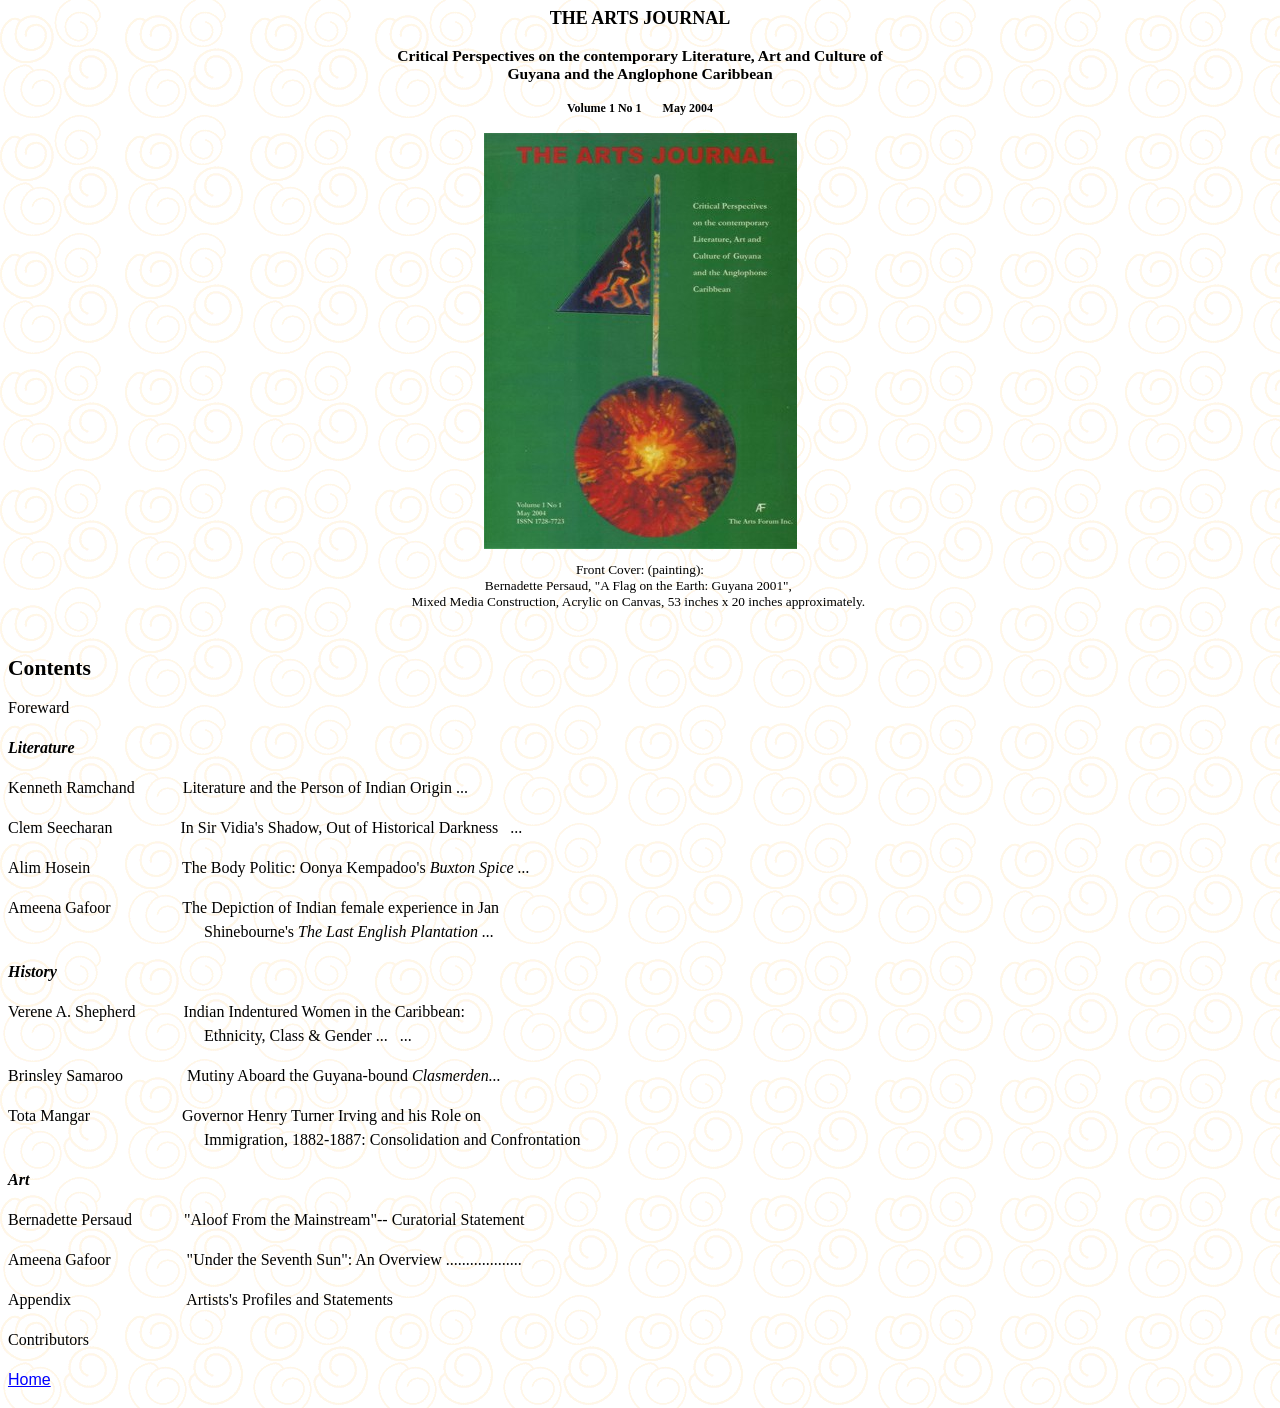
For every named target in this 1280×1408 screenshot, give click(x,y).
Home (29, 1379)
